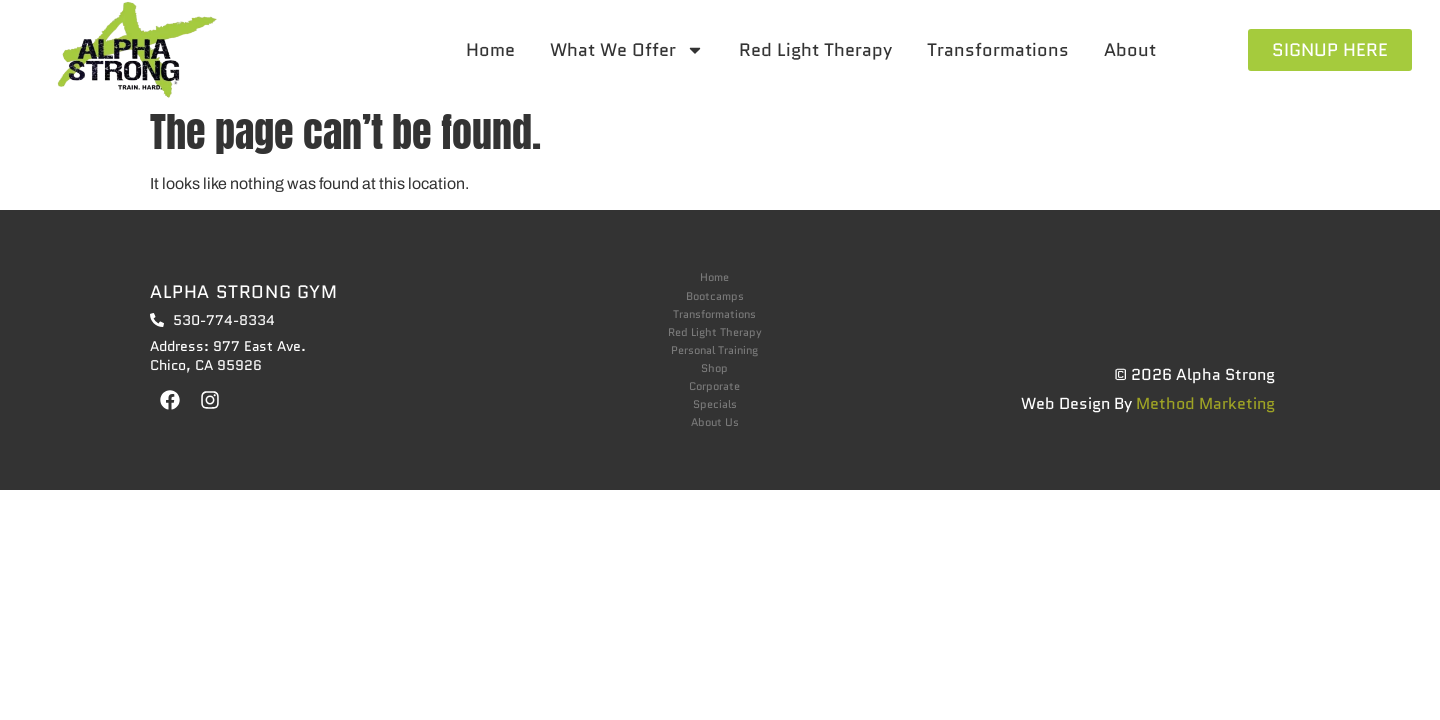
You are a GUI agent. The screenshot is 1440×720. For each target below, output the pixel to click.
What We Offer (627, 50)
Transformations (998, 50)
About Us (715, 422)
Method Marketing (1205, 403)
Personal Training (714, 350)
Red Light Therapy (815, 50)
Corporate (714, 386)
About (1130, 50)
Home (490, 50)
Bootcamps (715, 296)
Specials (715, 404)
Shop (714, 368)
